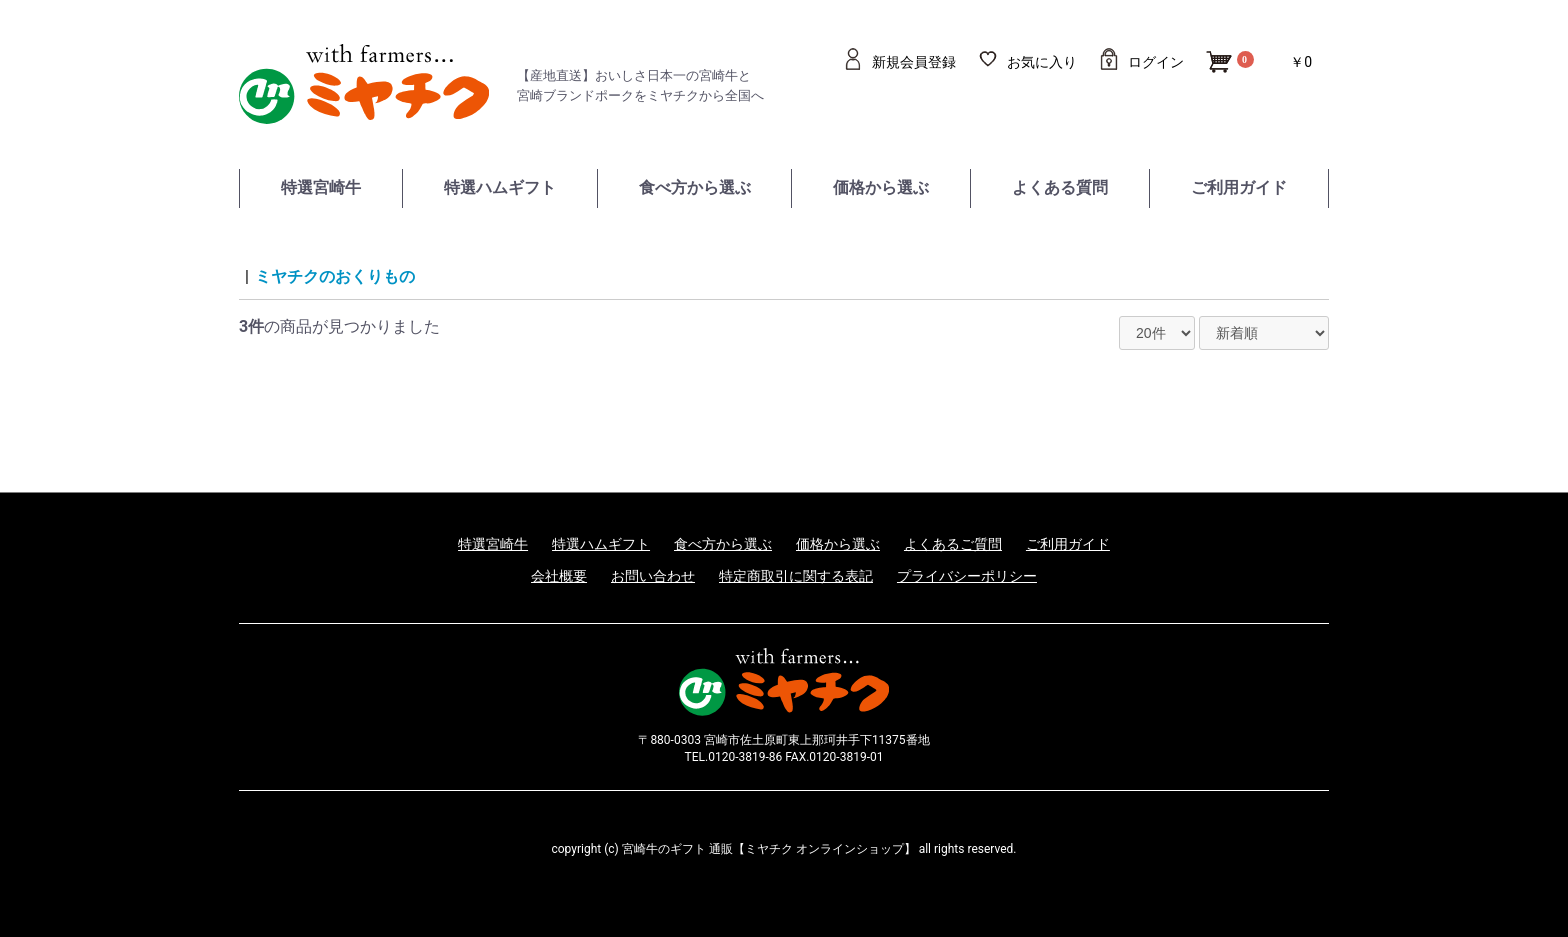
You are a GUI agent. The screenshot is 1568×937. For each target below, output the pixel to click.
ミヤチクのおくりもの (335, 276)
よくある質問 (1060, 187)
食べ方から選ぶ (695, 187)
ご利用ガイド (1239, 187)
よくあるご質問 (953, 544)
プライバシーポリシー (967, 576)
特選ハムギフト (500, 187)
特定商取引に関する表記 (796, 576)
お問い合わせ (653, 576)
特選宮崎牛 (321, 187)
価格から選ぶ (881, 187)
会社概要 (559, 576)
